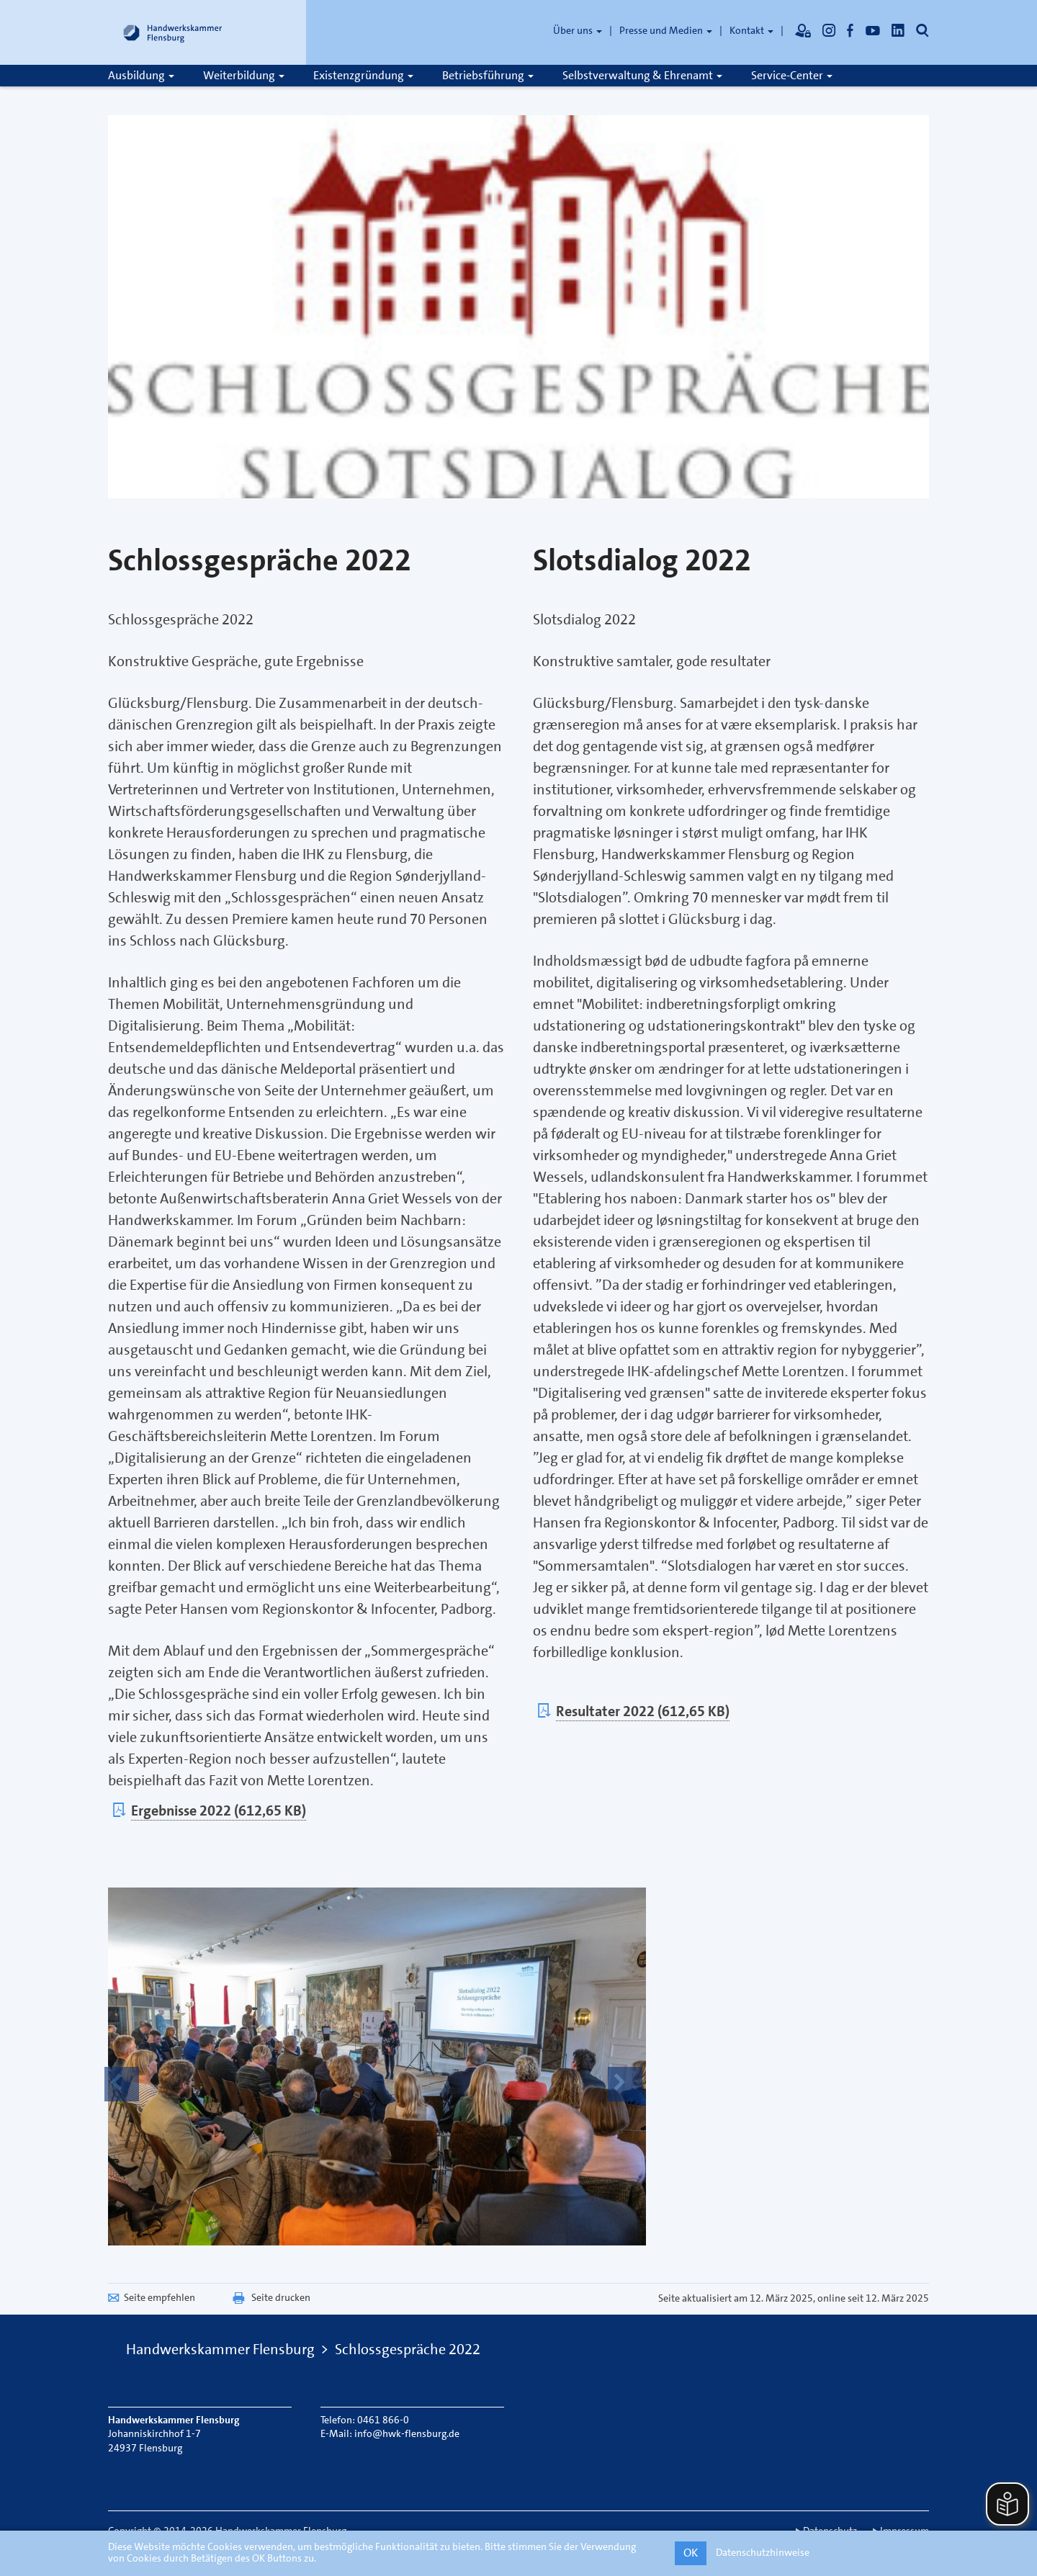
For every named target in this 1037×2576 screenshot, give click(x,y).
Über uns (577, 30)
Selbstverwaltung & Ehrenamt (642, 75)
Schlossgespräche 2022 (407, 2349)
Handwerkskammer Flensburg (220, 2349)
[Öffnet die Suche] (922, 30)
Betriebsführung (488, 75)
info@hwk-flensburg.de (406, 2433)
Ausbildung (141, 75)
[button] (121, 2084)
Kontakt (751, 30)
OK (690, 2552)
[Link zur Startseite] (173, 32)
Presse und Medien (665, 30)
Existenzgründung (363, 75)
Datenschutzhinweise (762, 2552)
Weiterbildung (243, 75)
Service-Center (791, 75)
